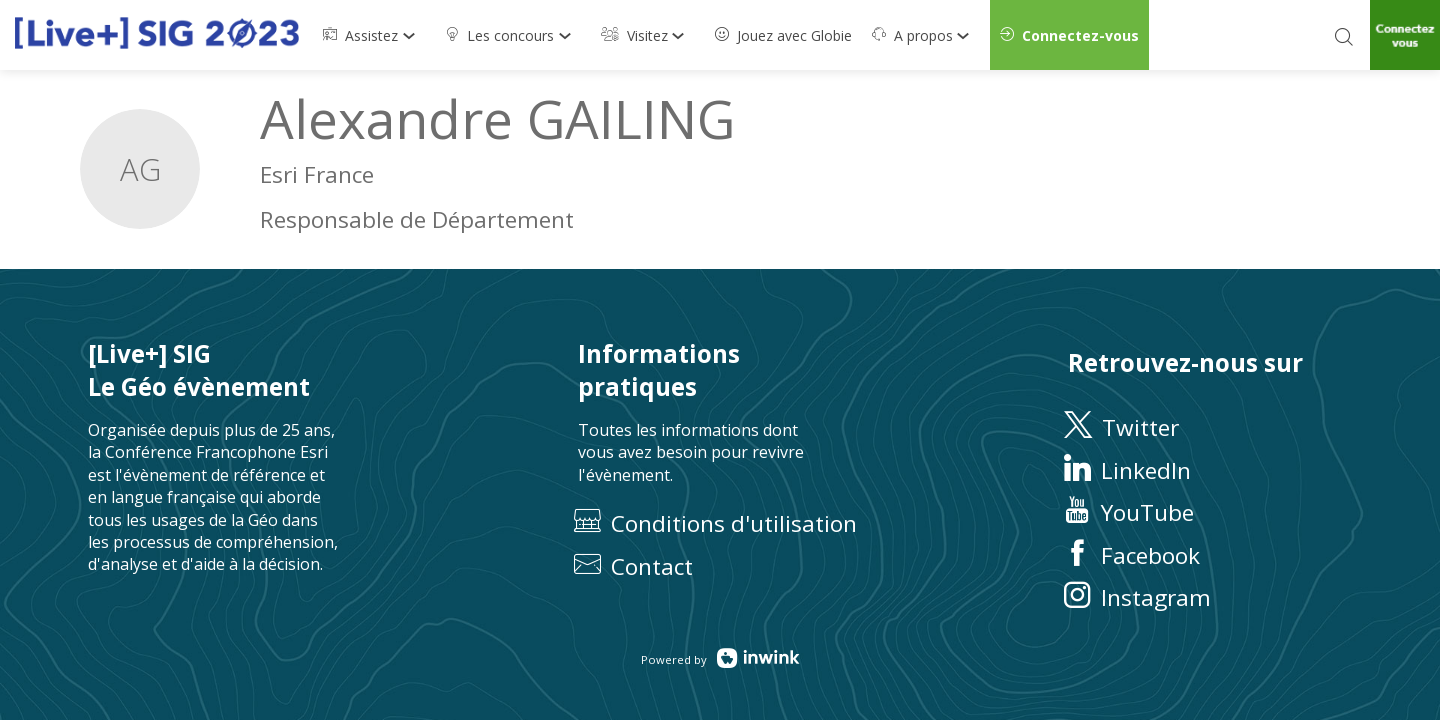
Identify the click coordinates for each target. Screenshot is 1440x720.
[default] (783, 35)
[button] (1069, 35)
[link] (374, 35)
